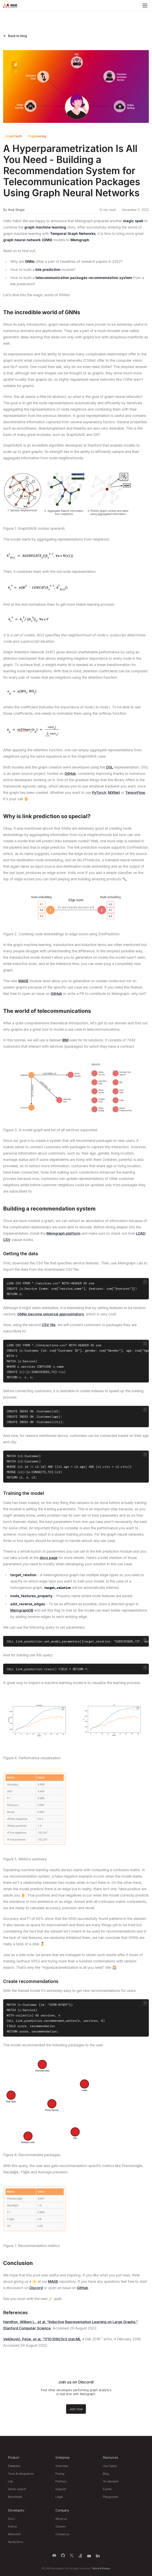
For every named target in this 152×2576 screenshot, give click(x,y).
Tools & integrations (21, 2473)
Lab (10, 2481)
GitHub (70, 773)
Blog (106, 2473)
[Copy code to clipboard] (145, 1281)
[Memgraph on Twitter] (72, 2555)
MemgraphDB (21, 1610)
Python (12, 2526)
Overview (61, 2466)
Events (107, 2489)
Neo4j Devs (15, 2542)
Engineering (37, 136)
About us (61, 2518)
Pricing (59, 2473)
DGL (109, 767)
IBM (65, 1040)
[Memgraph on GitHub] (63, 2555)
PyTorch (99, 792)
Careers (60, 2526)
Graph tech (13, 136)
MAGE (23, 981)
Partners (60, 2481)
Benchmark (15, 2496)
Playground (110, 2496)
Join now (76, 2409)
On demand (110, 2481)
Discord (36, 2288)
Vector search (17, 2489)
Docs (11, 2518)
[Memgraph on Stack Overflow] (80, 2555)
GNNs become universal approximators (50, 1314)
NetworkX (14, 2534)
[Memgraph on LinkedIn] (98, 2555)
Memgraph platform (63, 1233)
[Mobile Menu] (144, 6)
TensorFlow (135, 792)
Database (14, 2466)
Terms (95, 2568)
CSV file (48, 1325)
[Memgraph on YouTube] (89, 2555)
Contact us (62, 2534)
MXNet (114, 792)
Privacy (106, 2568)
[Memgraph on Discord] (54, 2555)
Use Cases (110, 2466)
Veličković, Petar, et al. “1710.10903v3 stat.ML (42, 2339)
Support (60, 2489)
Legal (59, 2496)
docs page (49, 1558)
